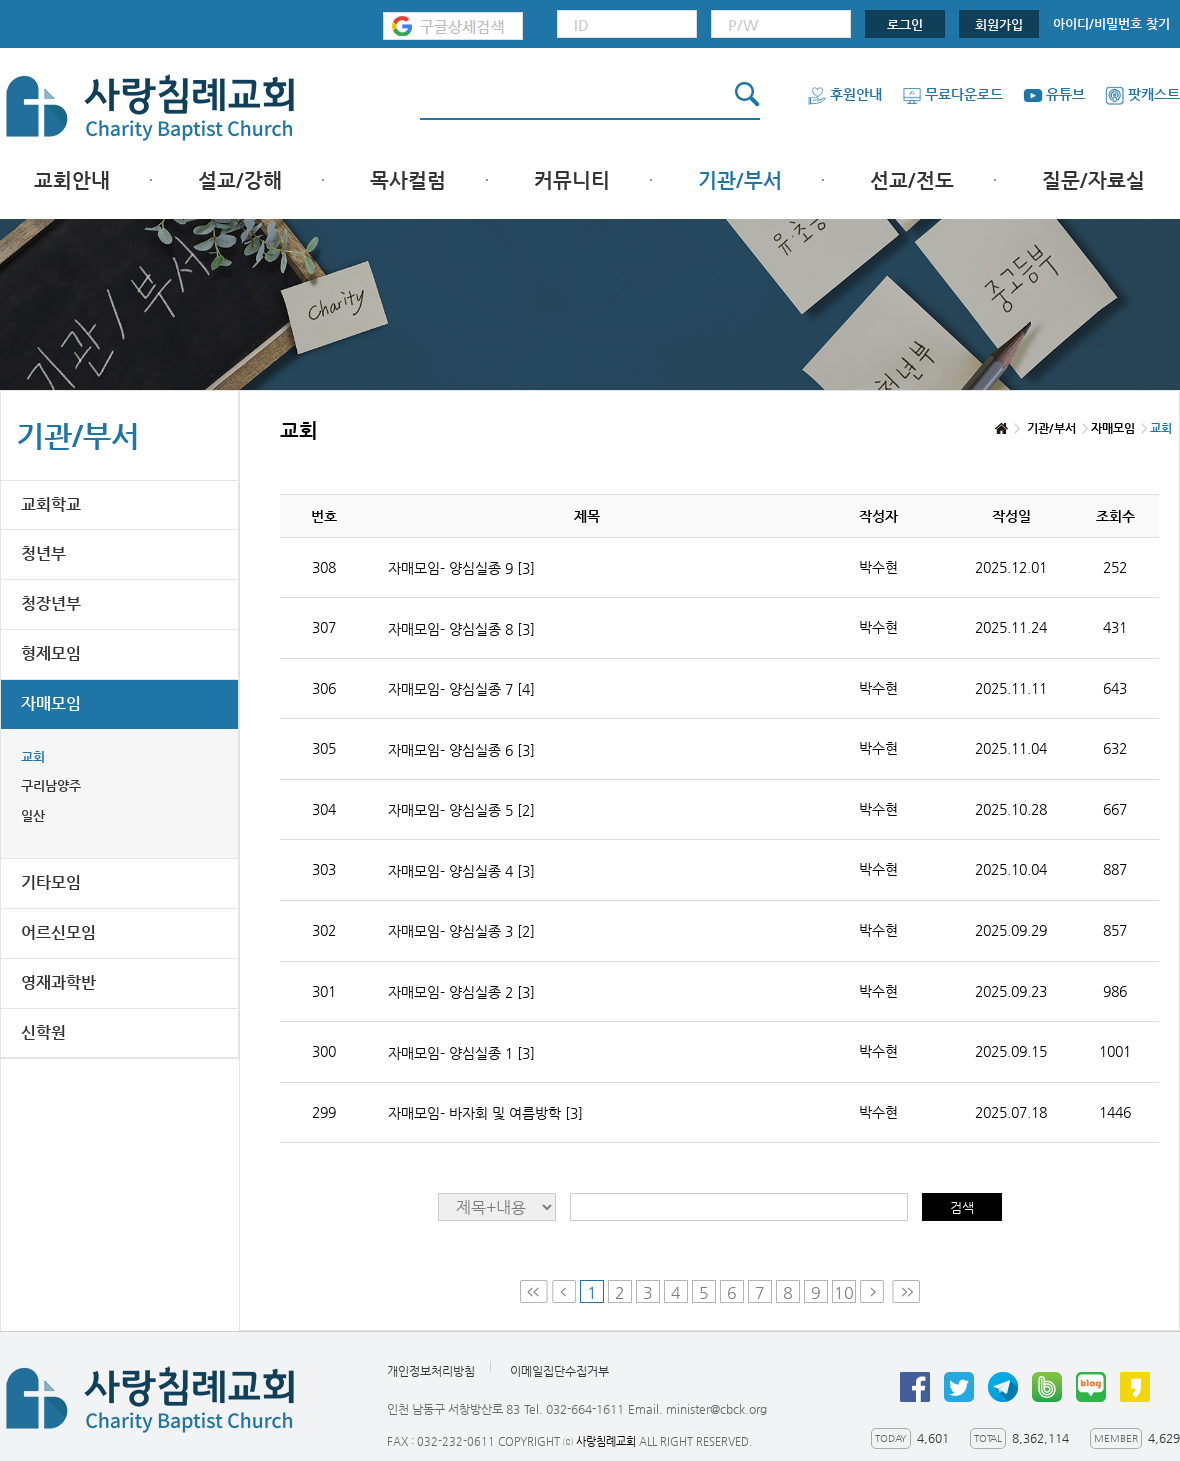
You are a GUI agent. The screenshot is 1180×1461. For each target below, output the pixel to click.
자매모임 (51, 703)
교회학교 (51, 504)
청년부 (43, 553)
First (534, 1291)
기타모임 (51, 882)
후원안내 (844, 94)
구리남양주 (51, 785)
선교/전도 (912, 180)
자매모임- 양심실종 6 (461, 750)
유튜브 (1054, 94)
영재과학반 (58, 982)
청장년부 (51, 603)
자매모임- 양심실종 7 (461, 689)
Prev (564, 1291)
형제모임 (51, 653)
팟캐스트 (1142, 94)
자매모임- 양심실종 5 (461, 810)
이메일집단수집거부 (559, 1372)
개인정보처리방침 (431, 1372)
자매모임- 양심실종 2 (461, 992)
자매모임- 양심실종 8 (461, 629)
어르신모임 (58, 932)
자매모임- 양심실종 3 (461, 931)
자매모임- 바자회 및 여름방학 (485, 1113)
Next (874, 1291)
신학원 (43, 1032)
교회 (33, 756)
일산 (33, 815)
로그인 (905, 24)
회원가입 (999, 24)
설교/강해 (240, 180)
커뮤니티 (572, 180)
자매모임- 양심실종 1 (461, 1053)
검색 (962, 1207)
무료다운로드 (952, 94)
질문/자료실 (1093, 180)
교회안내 (72, 180)
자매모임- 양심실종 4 (461, 871)
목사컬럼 (408, 180)
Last (906, 1291)
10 (844, 1292)
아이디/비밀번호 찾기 (1111, 23)
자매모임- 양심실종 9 (461, 568)
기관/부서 (740, 180)
